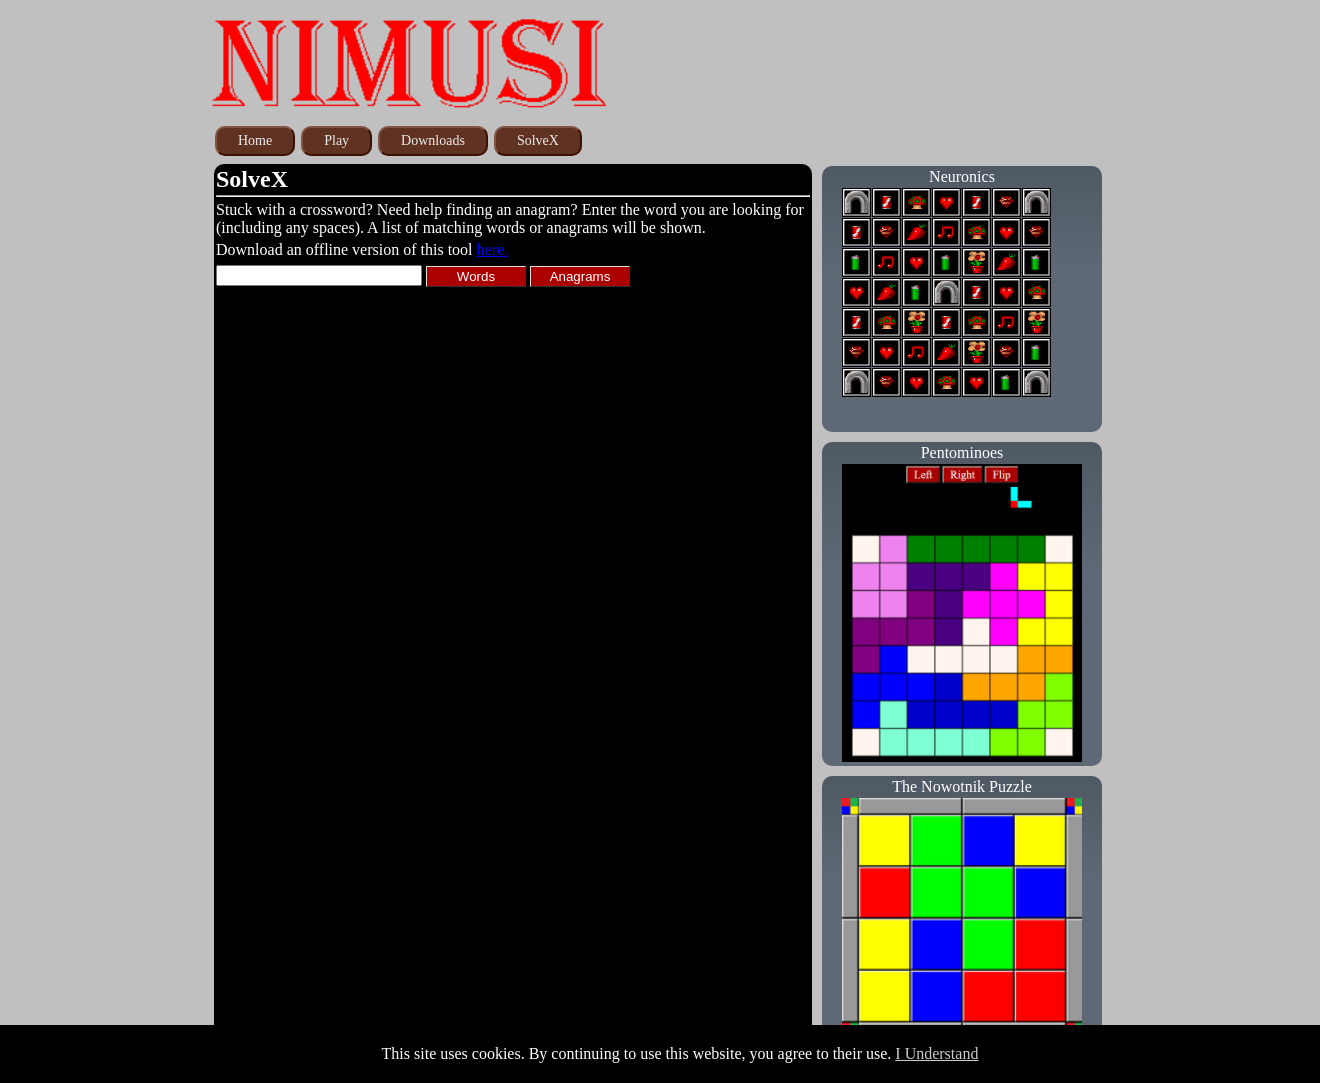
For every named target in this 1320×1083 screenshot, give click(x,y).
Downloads (433, 140)
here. (493, 249)
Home (255, 140)
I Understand (936, 1053)
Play (336, 140)
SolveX (538, 140)
